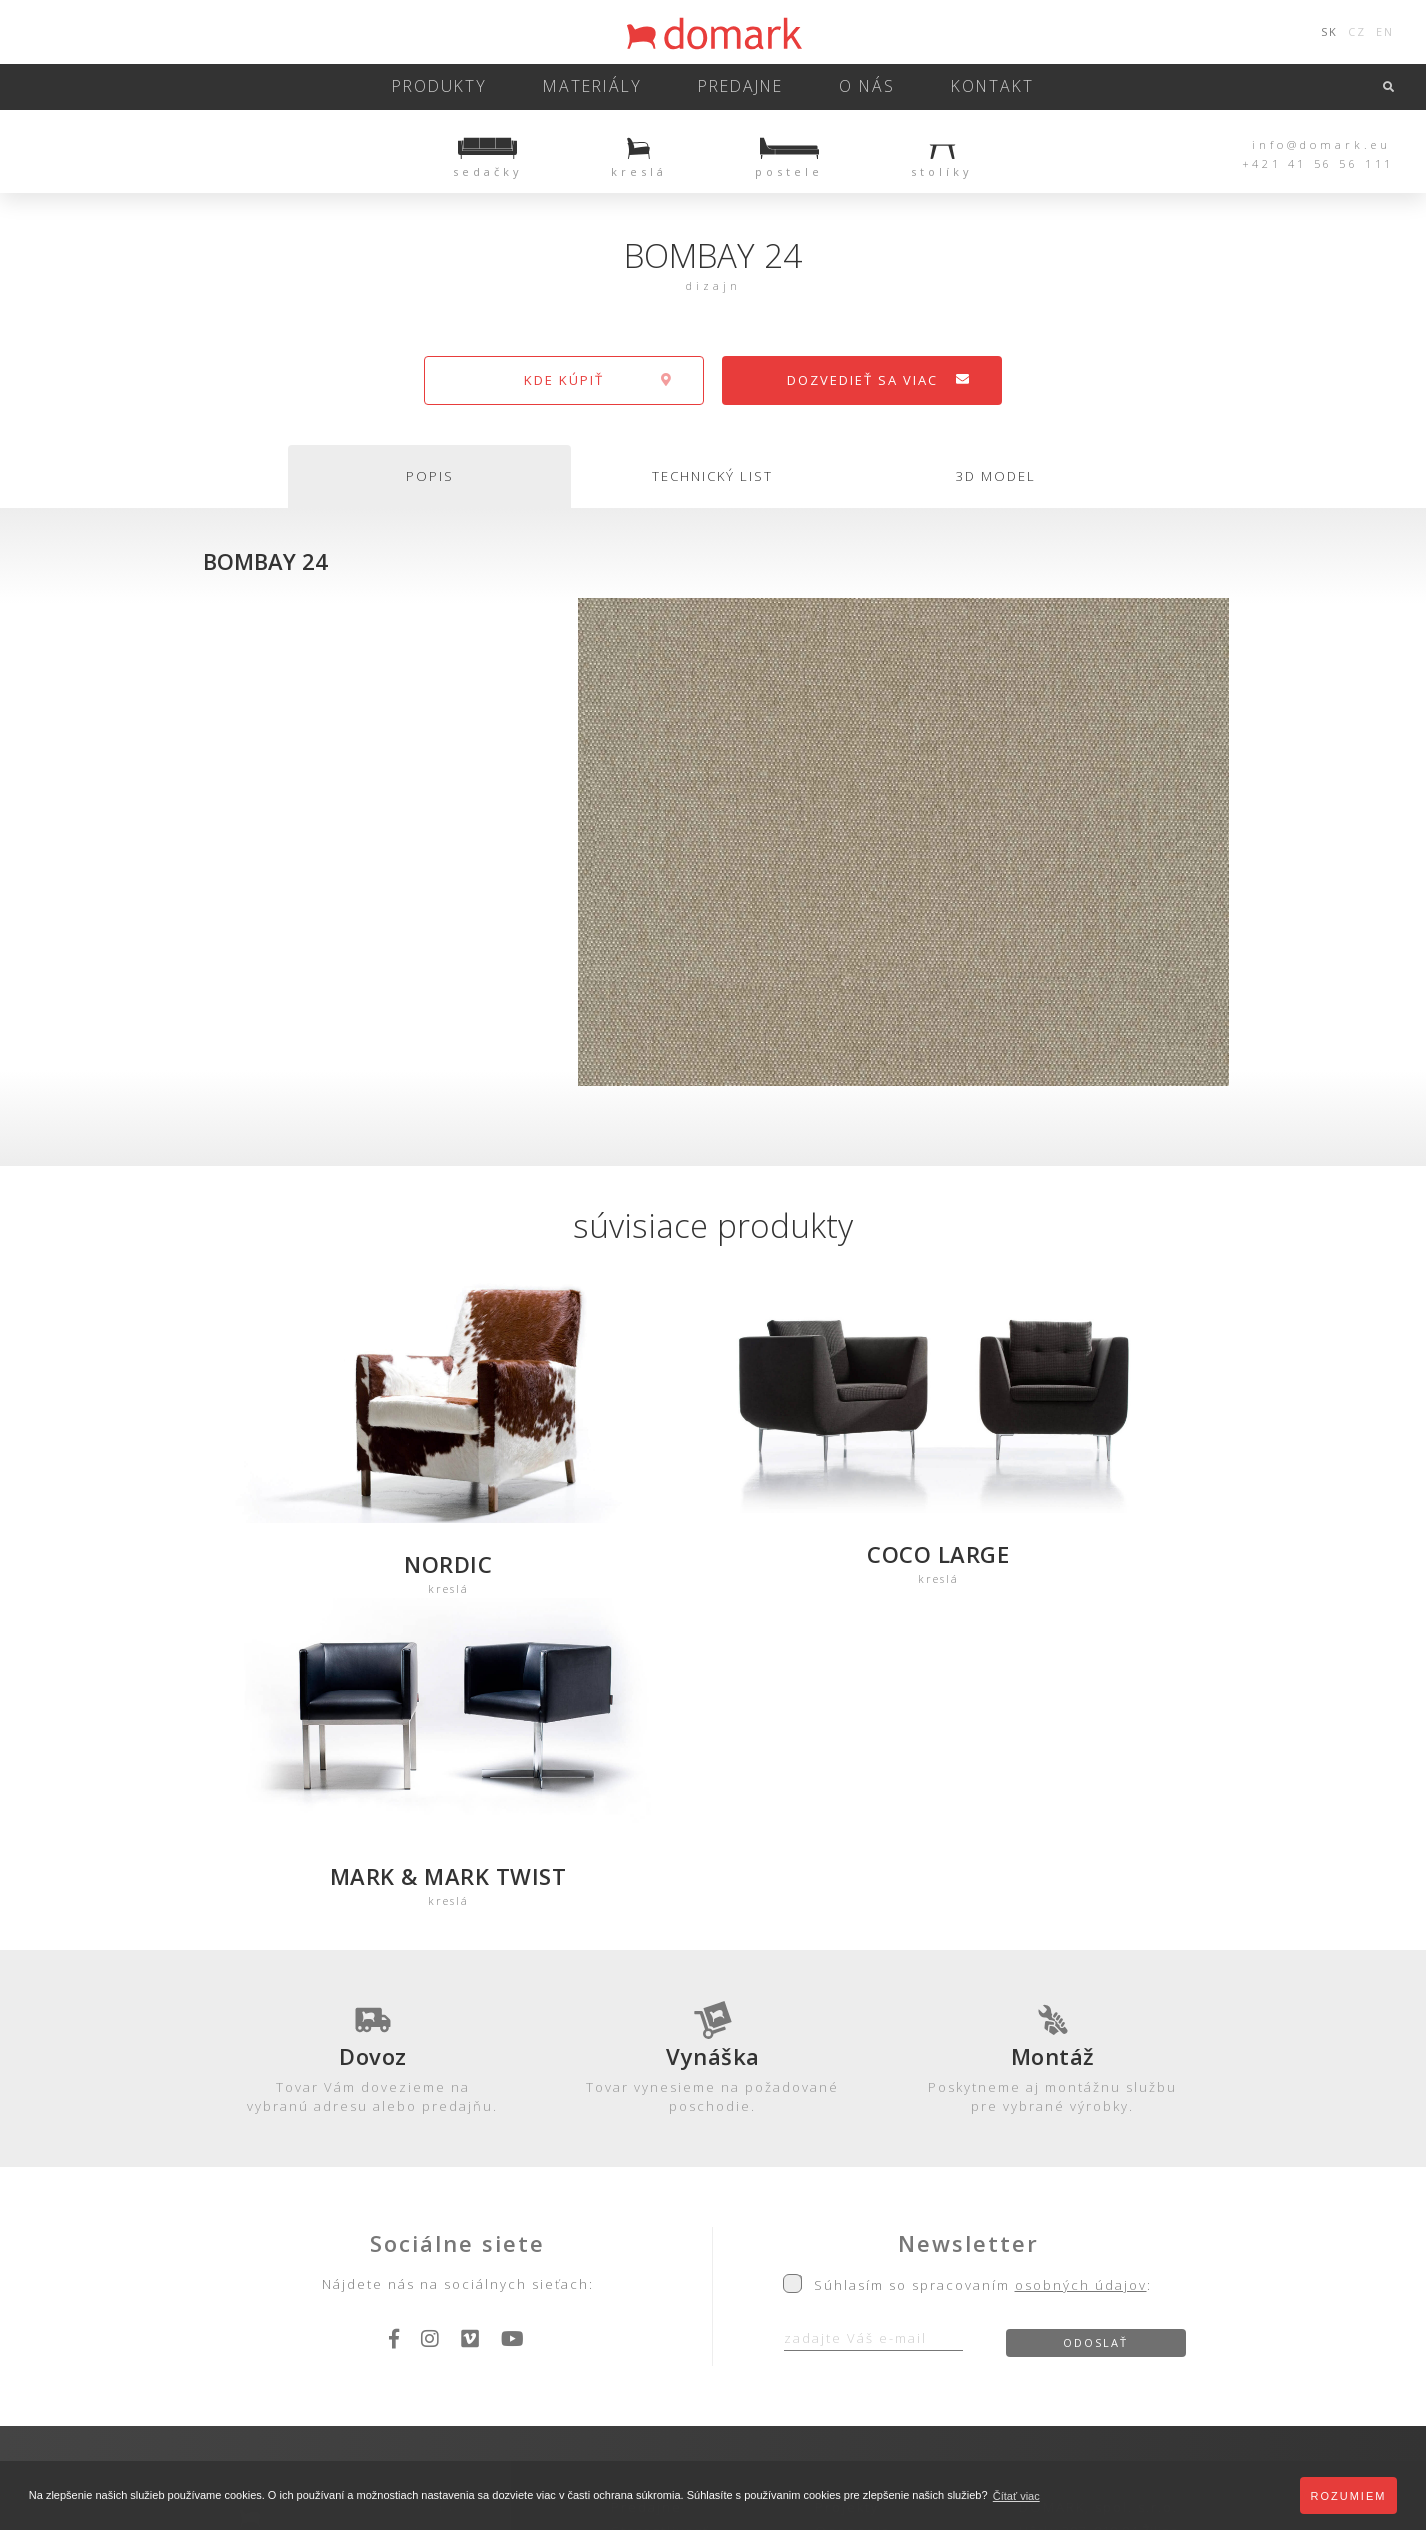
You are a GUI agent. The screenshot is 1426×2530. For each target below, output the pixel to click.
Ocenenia (853, 2218)
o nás (854, 87)
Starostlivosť (660, 2218)
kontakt (970, 87)
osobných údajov (1081, 1971)
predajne (736, 87)
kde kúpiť (598, 380)
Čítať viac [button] (1016, 2496)
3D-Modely (448, 2242)
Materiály (601, 87)
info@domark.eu (1321, 143)
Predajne (646, 2194)
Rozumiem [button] (1349, 2496)
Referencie (858, 2242)
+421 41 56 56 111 (1318, 163)
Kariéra (843, 2266)
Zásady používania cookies (811, 2336)
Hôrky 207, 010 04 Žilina (1099, 2218)
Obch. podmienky (679, 2266)
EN (1385, 31)
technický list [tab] (712, 476)
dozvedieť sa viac (879, 380)
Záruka (637, 2242)
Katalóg (435, 2266)
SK (1329, 31)
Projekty (847, 2194)
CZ (1357, 31)
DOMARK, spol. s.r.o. (1098, 2194)
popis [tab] (430, 476)
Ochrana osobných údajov (618, 2336)
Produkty (462, 87)
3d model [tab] (996, 476)
